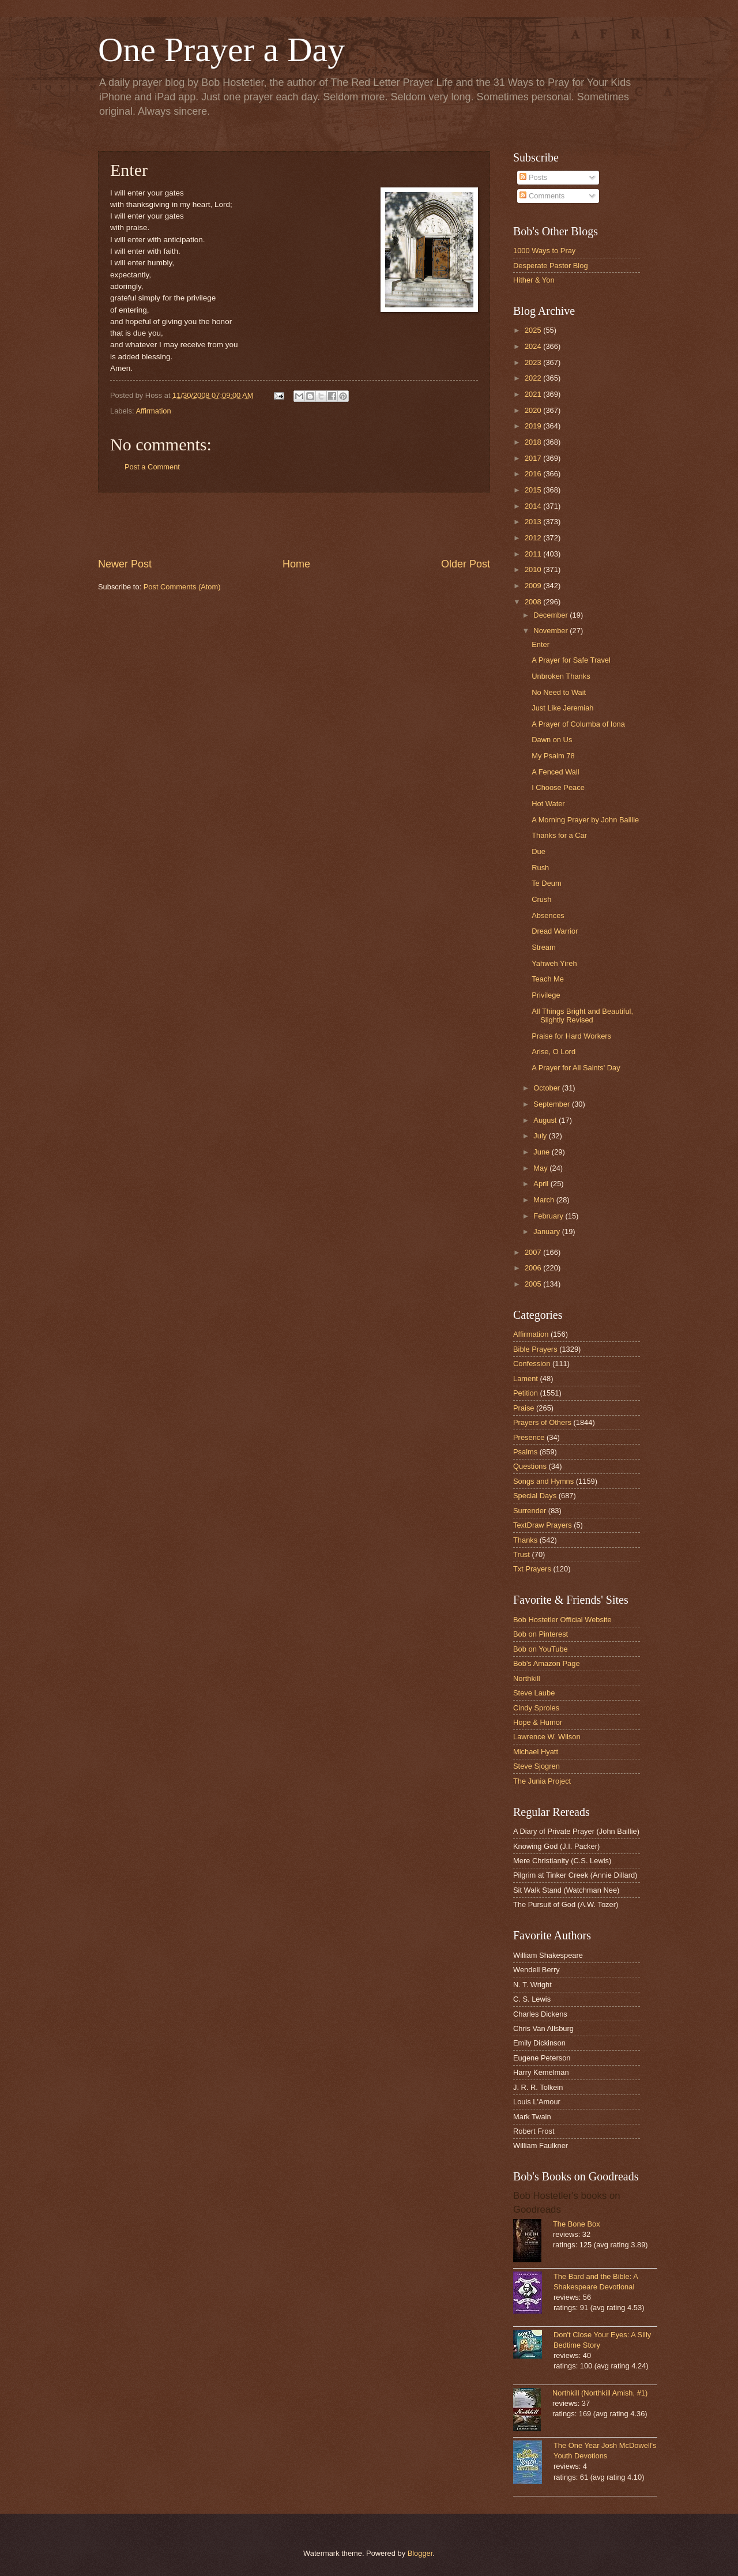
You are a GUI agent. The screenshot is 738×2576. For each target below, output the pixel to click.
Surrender (529, 1510)
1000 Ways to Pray (544, 250)
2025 (534, 330)
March (544, 1199)
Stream (544, 947)
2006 (534, 1267)
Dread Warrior (555, 931)
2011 (534, 554)
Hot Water (548, 803)
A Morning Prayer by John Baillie (585, 819)
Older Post (465, 564)
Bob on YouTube (540, 1649)
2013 (534, 521)
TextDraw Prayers (542, 1525)
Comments (541, 195)
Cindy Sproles (536, 1707)
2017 (534, 458)
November (551, 630)
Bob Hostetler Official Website (562, 1619)
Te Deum (547, 883)
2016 (534, 473)
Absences (548, 915)
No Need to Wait (559, 692)
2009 (534, 585)
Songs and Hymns (543, 1481)
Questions (530, 1466)
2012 (534, 537)
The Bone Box (576, 2224)
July (540, 1135)
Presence (528, 1437)
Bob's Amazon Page (546, 1663)
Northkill (526, 1678)
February (549, 1216)
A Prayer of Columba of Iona (578, 724)
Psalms (525, 1451)
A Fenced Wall (555, 772)
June (542, 1152)
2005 (534, 1284)
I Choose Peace (558, 787)
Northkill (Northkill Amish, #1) (599, 2393)
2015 (534, 490)
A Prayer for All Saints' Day (576, 1067)
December (551, 615)
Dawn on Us (552, 739)
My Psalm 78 (553, 755)
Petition (525, 1393)
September (552, 1104)
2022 (534, 378)
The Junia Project (542, 1781)
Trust (521, 1554)
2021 (534, 394)
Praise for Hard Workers (571, 1036)
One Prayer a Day (221, 50)
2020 (534, 410)
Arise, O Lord (553, 1051)
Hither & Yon (534, 280)
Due (538, 851)
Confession (531, 1363)
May (541, 1168)
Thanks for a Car (559, 835)
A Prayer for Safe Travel (571, 660)
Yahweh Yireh (554, 963)
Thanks (525, 1540)
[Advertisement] (294, 524)
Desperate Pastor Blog (550, 265)
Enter (540, 644)
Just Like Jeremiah (562, 708)
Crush (541, 899)
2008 (534, 601)
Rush (540, 867)
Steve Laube (534, 1692)
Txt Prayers (532, 1569)
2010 (534, 569)
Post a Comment (152, 466)
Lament (525, 1378)
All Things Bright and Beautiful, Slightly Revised (582, 1015)
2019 (534, 426)
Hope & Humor (537, 1722)
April (541, 1183)
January (547, 1231)
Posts (533, 177)
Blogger (420, 2553)
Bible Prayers (535, 1349)
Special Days (534, 1495)
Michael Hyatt (535, 1751)
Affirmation (153, 411)
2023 (534, 362)
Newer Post (125, 564)
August (546, 1120)
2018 (534, 442)
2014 (534, 506)
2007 (534, 1252)
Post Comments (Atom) (182, 586)
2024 (534, 346)
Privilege (546, 995)
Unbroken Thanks (561, 676)
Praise (523, 1408)
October (547, 1088)
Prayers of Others (542, 1422)
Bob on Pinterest (540, 1634)
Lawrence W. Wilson (547, 1736)
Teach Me (548, 979)
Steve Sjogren (536, 1766)
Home (296, 564)
